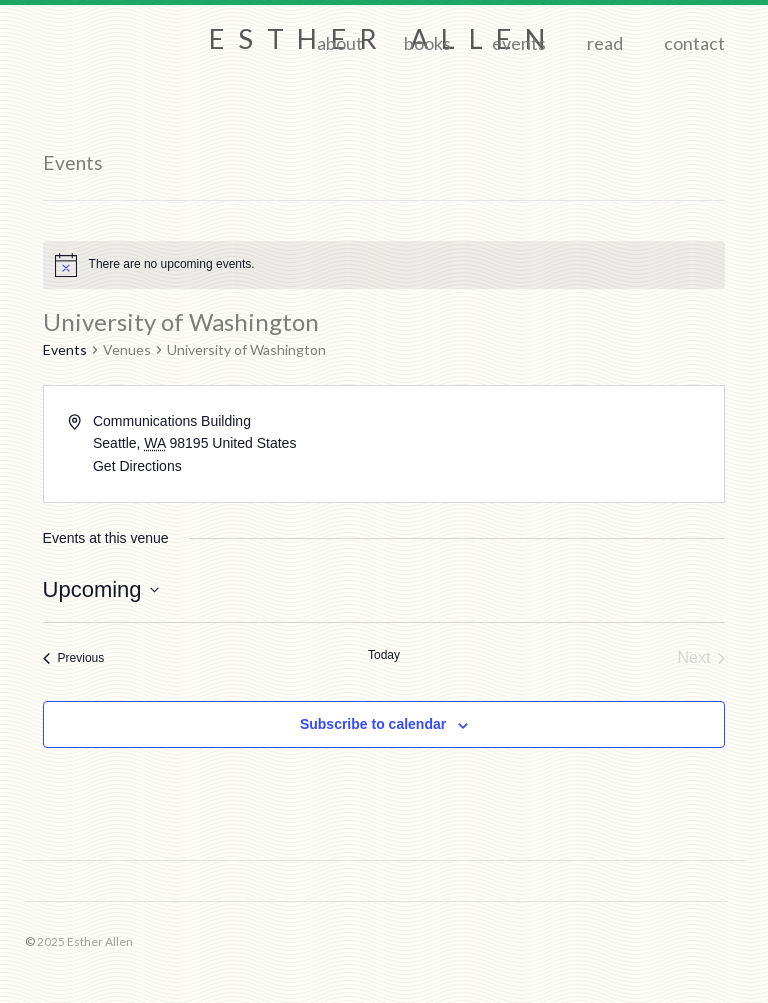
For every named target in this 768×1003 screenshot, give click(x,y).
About (340, 43)
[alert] (384, 265)
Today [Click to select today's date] (384, 655)
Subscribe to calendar (373, 724)
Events (519, 43)
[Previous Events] (74, 658)
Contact (694, 43)
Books (427, 43)
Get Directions (137, 466)
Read (605, 43)
